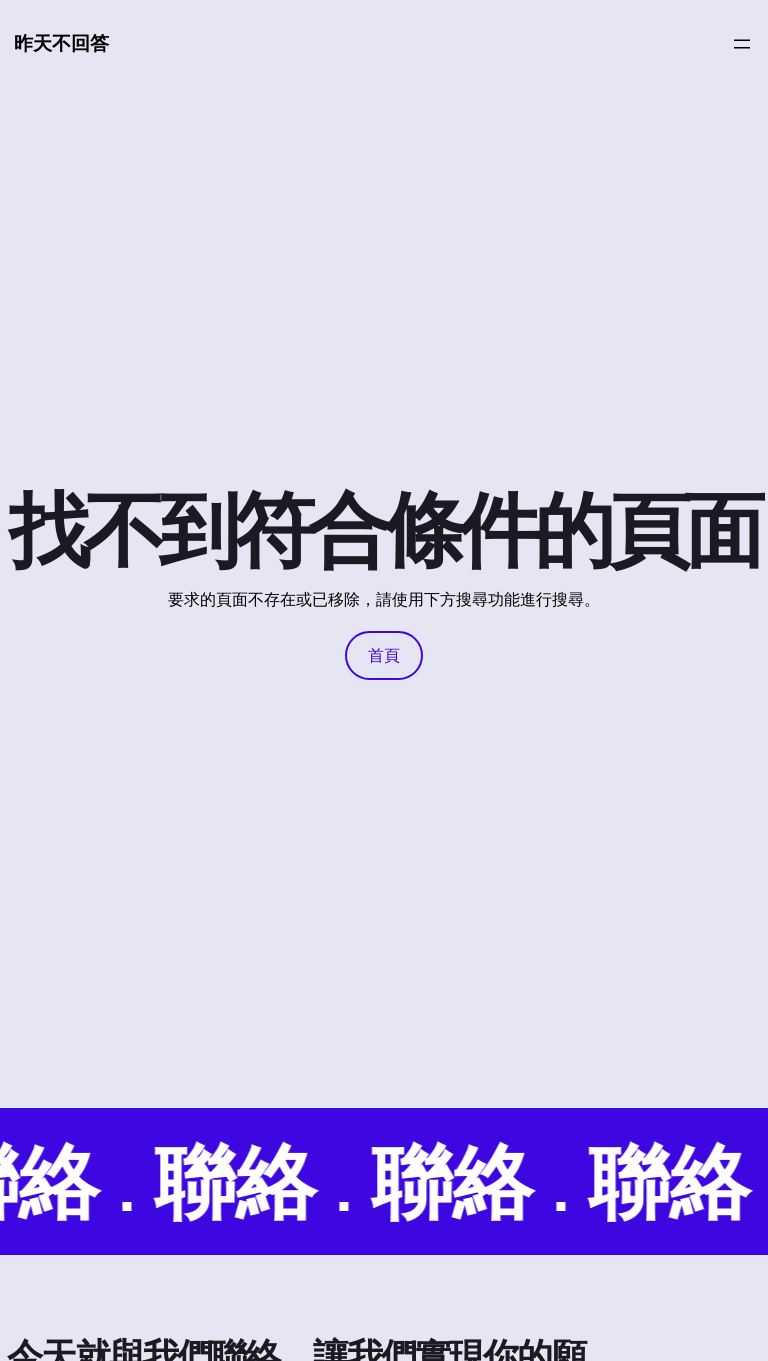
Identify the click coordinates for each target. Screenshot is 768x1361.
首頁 (384, 655)
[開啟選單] (742, 44)
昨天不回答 (61, 43)
